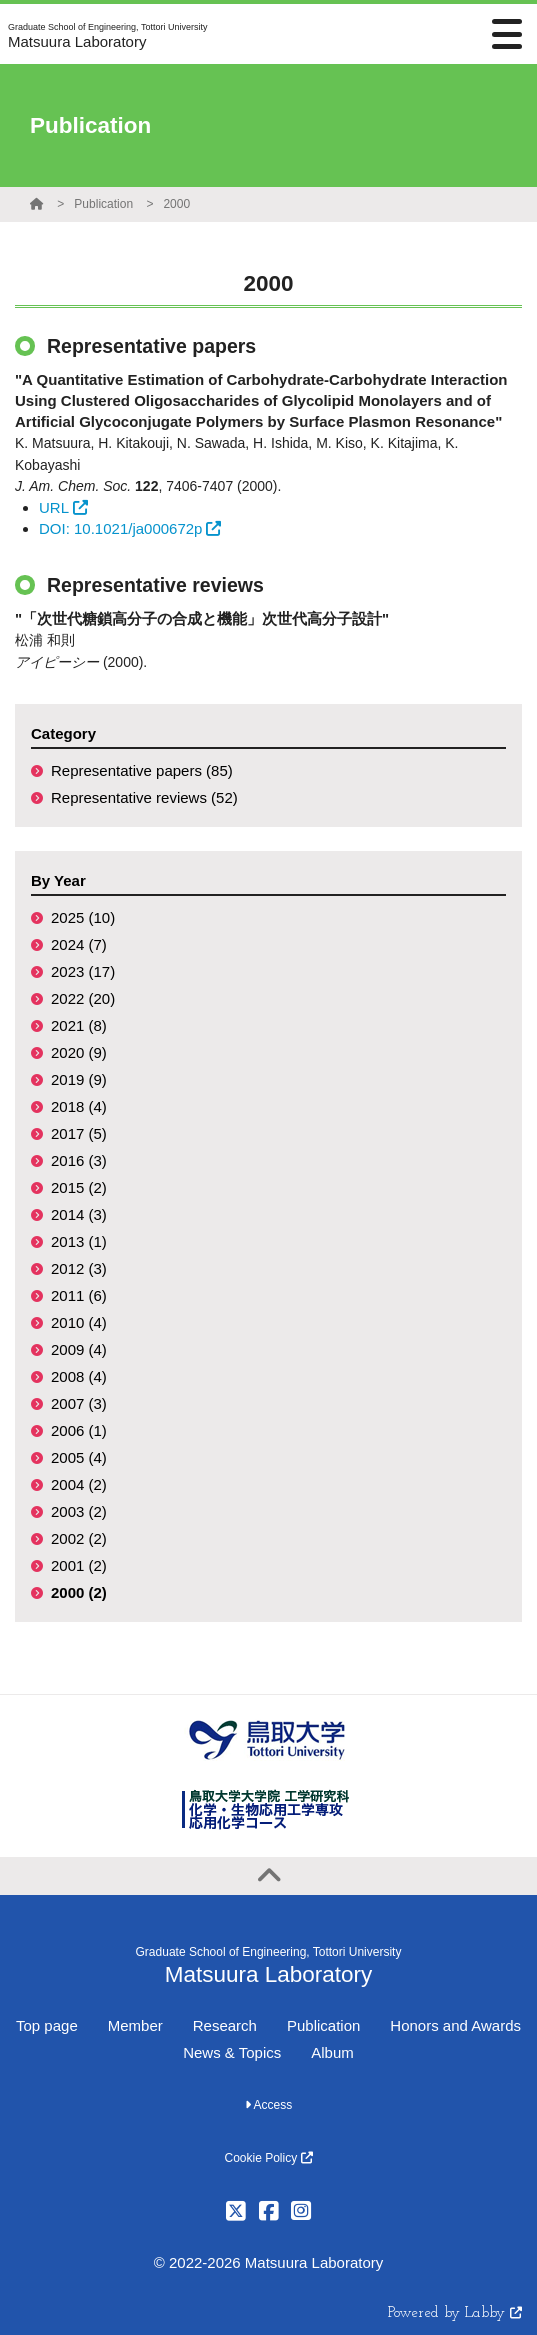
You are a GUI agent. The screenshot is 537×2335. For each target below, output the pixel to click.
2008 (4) (79, 1376)
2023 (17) (83, 971)
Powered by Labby (455, 2313)
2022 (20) (83, 998)
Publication (103, 204)
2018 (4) (79, 1106)
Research (225, 2025)
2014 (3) (79, 1214)
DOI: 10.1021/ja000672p (130, 528)
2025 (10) (83, 917)
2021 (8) (79, 1025)
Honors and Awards (455, 2025)
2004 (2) (79, 1484)
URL (63, 507)
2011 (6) (79, 1295)
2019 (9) (79, 1079)
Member (135, 2025)
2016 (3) (79, 1160)
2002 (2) (79, 1538)
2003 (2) (79, 1511)
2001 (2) (79, 1565)
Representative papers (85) (142, 770)
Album (332, 2052)
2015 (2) (79, 1187)
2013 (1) (79, 1241)
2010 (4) (79, 1322)
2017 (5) (79, 1133)
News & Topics (232, 2052)
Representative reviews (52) (144, 797)
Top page (47, 2025)
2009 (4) (79, 1349)
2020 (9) (79, 1052)
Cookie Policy (268, 2158)
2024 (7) (79, 944)
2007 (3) (79, 1403)
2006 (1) (79, 1430)
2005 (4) (79, 1457)
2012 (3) (79, 1268)
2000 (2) (79, 1592)
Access (268, 2105)
